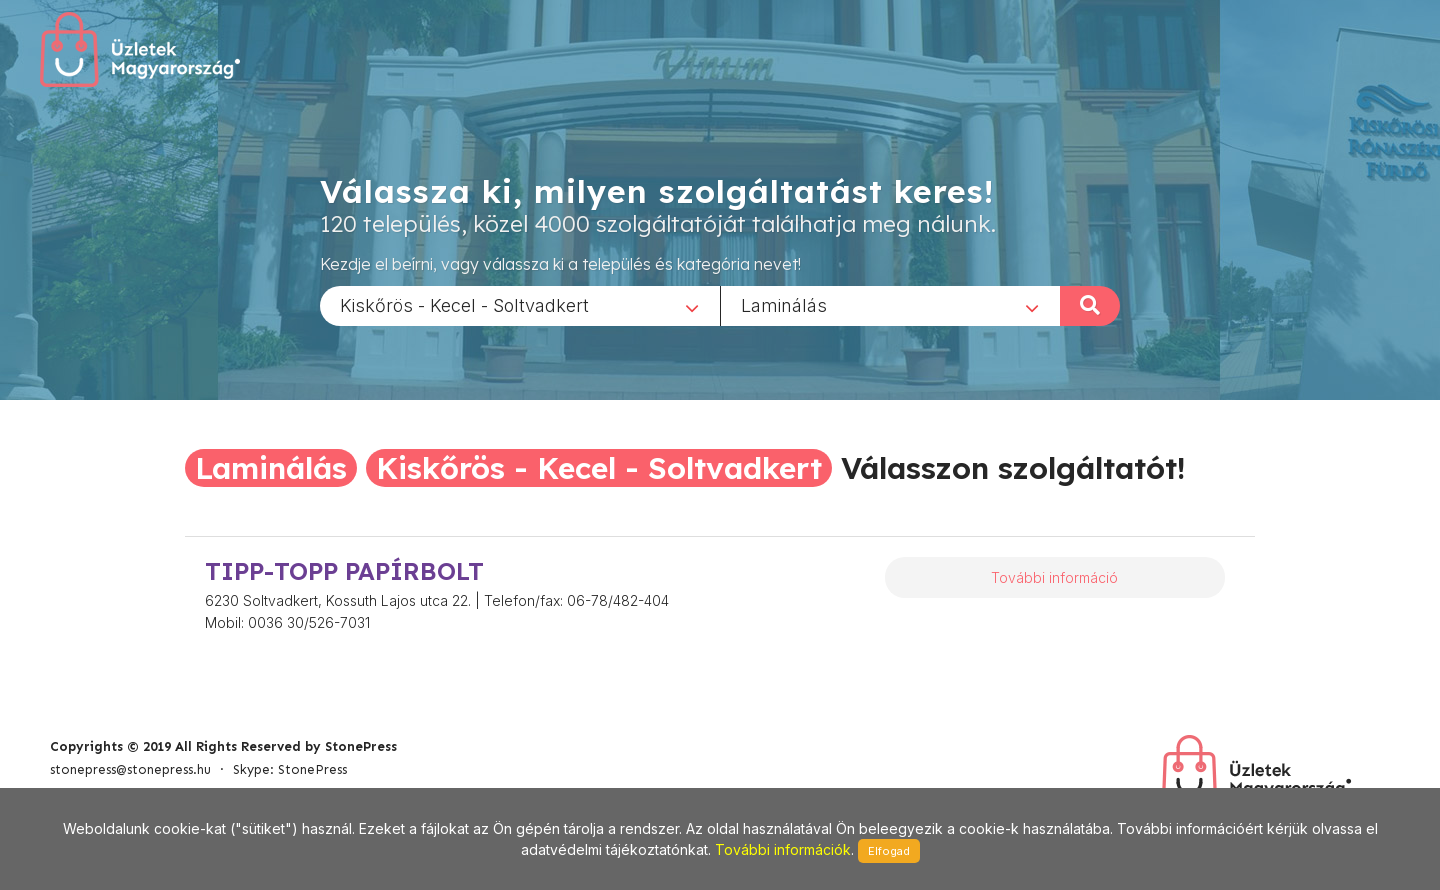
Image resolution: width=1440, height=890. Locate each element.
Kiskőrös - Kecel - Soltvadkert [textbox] (464, 304)
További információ (1054, 577)
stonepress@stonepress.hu (130, 769)
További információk (783, 849)
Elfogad (889, 851)
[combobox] (520, 305)
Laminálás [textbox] (784, 304)
